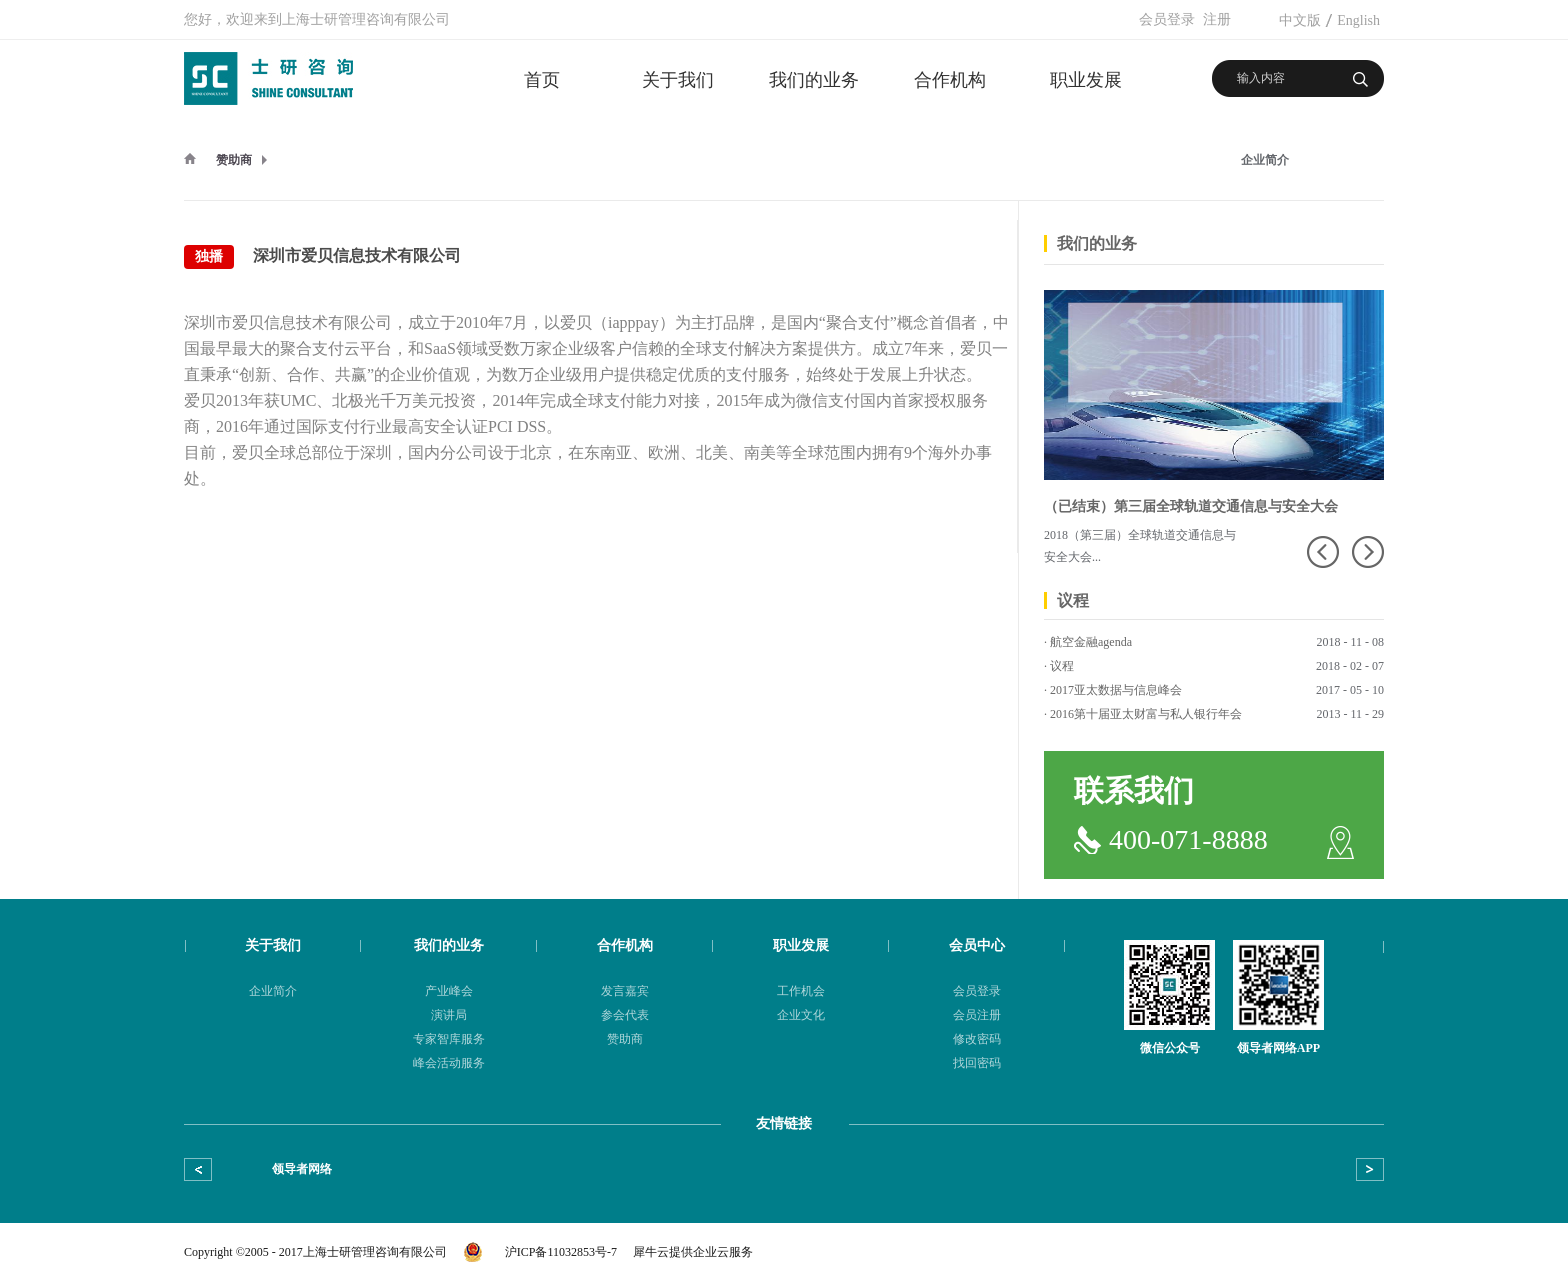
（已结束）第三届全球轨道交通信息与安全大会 (1191, 506)
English (1358, 20)
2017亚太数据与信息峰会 (1116, 690)
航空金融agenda (1091, 642)
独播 (209, 256)
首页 (542, 80)
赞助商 (234, 160)
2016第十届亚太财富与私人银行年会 (1146, 714)
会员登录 (1167, 19)
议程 (1062, 666)
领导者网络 (302, 1169)
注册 (1217, 19)
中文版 (1300, 20)
